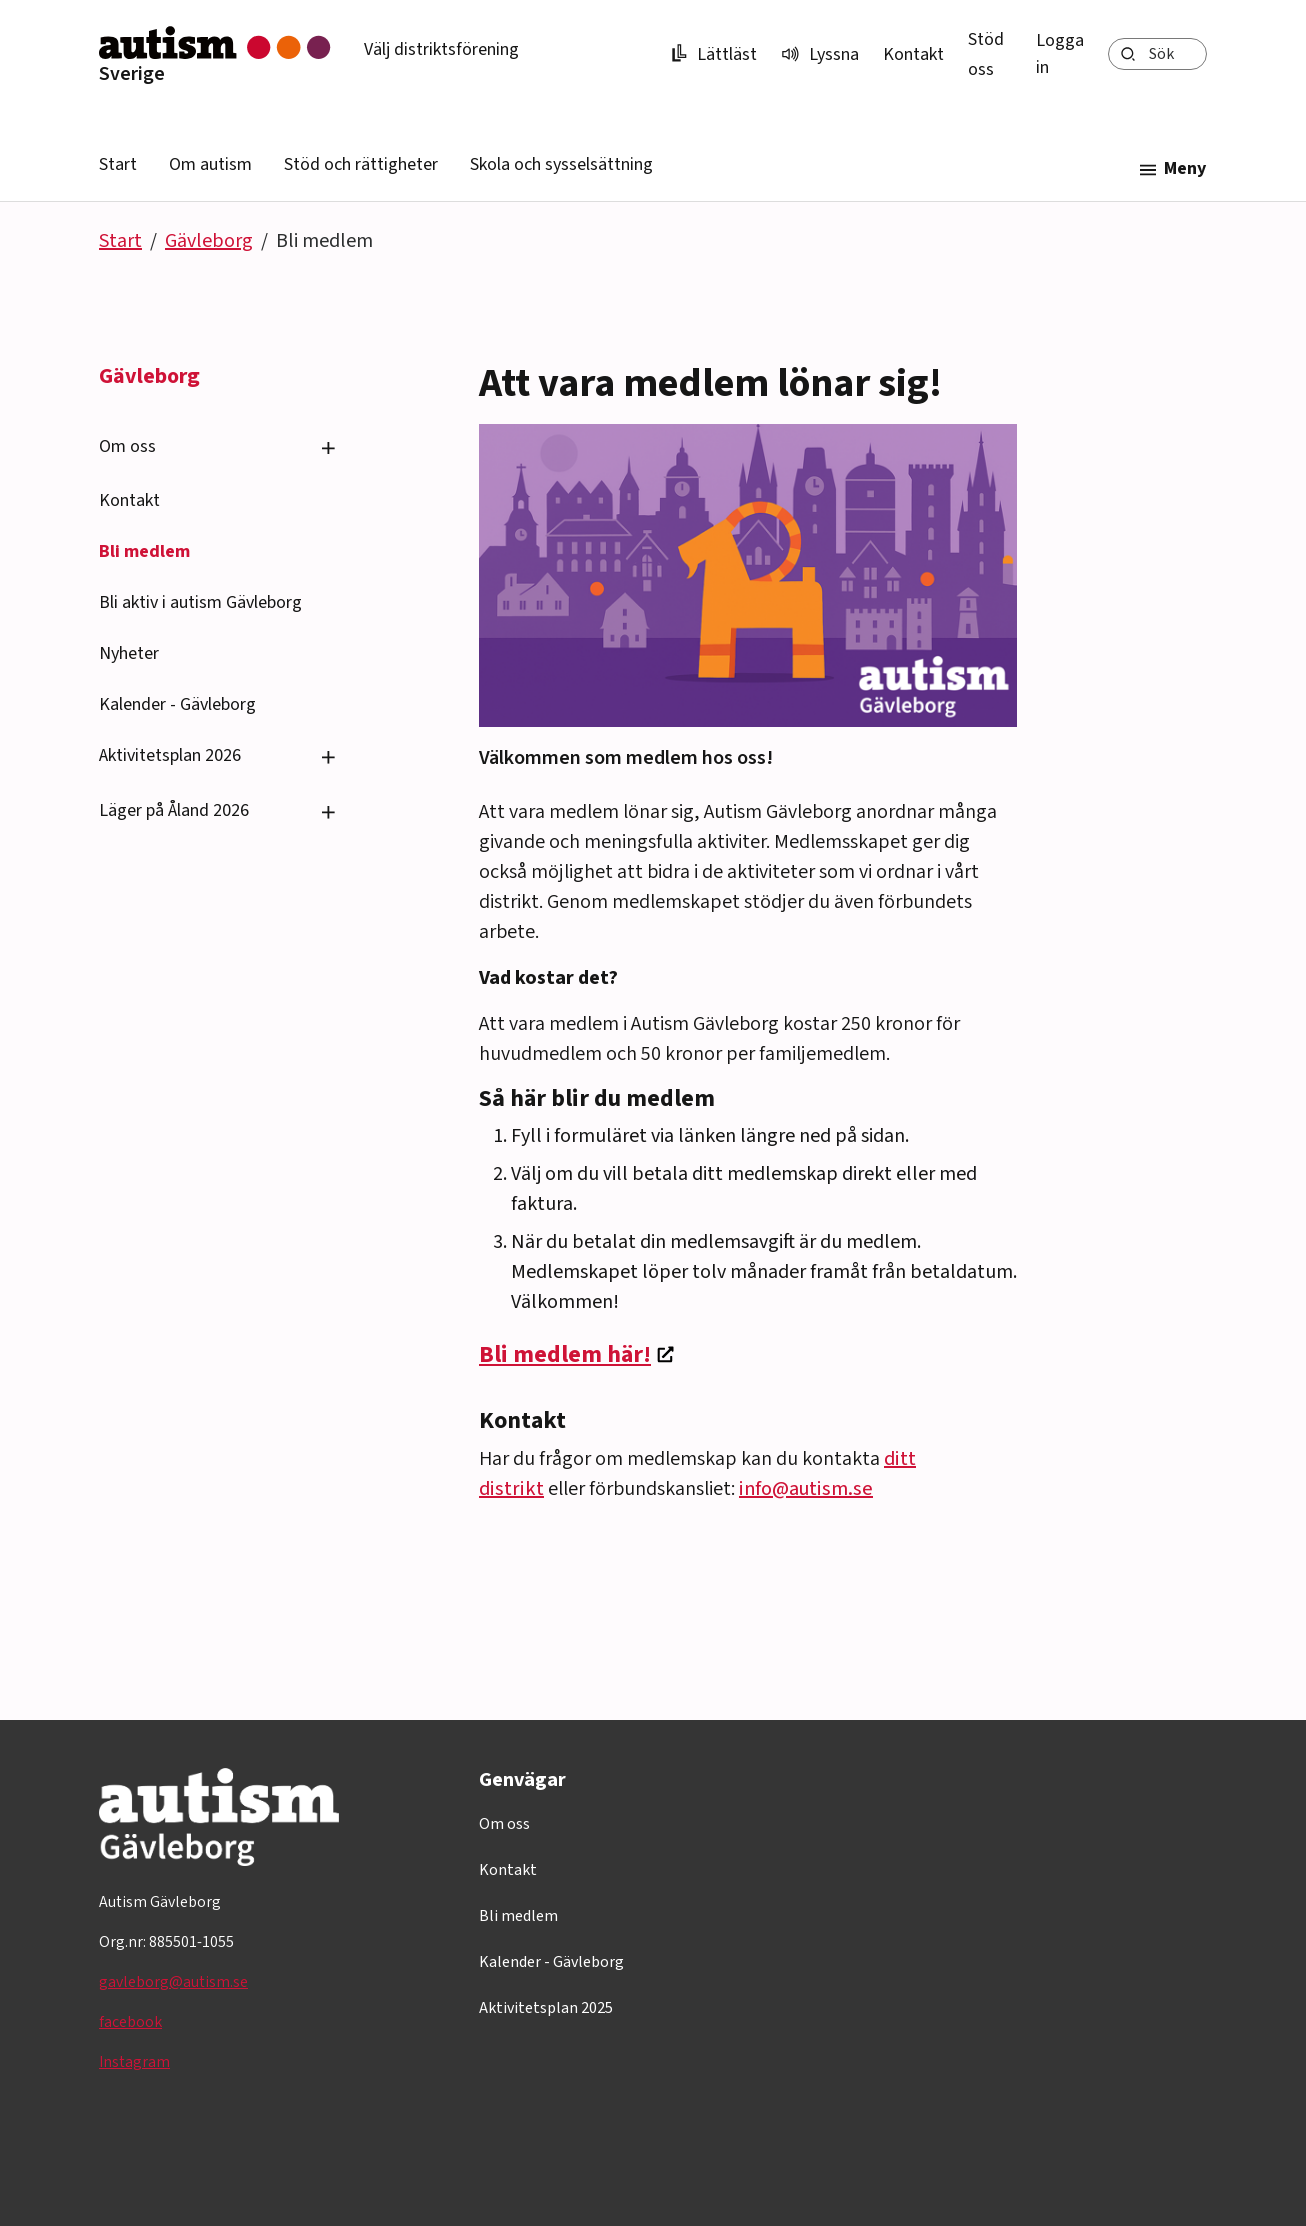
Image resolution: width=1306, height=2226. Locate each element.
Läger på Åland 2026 (174, 810)
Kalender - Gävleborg (177, 704)
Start (118, 164)
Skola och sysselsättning (561, 164)
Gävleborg (209, 241)
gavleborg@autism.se (173, 1982)
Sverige (132, 74)
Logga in (1060, 54)
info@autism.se (806, 1489)
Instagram (134, 2062)
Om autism (210, 164)
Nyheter (129, 653)
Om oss (127, 446)
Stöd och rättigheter (361, 164)
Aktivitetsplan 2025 (546, 2008)
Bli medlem (144, 551)
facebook (130, 2022)
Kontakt (913, 54)
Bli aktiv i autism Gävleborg (200, 602)
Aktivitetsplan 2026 (170, 755)
